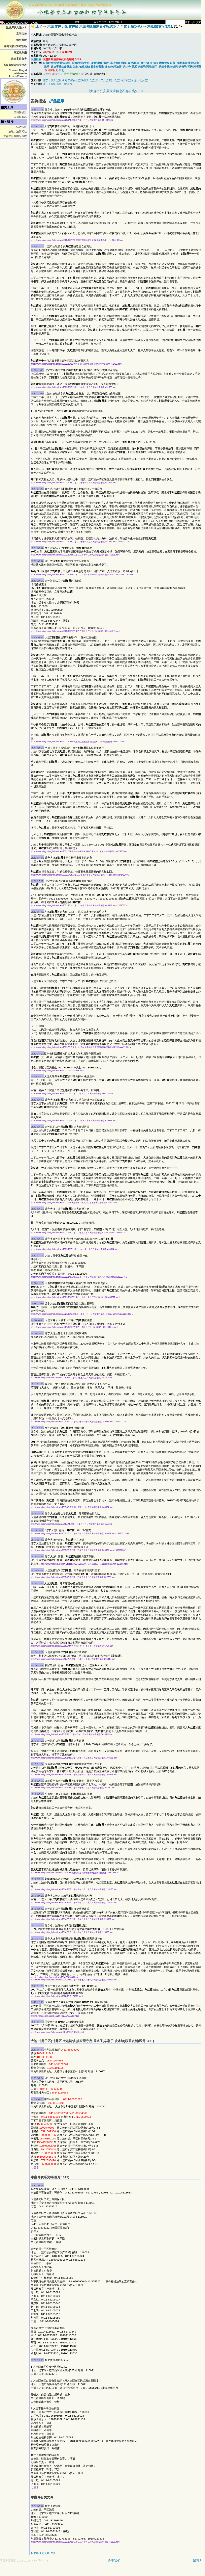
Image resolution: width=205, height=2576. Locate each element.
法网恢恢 (21, 126)
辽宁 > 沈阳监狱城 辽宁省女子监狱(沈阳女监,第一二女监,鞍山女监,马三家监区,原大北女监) (95, 80)
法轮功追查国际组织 (15, 136)
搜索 (187, 22)
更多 (36, 2167)
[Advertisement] (86, 2571)
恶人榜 (46, 2553)
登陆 (77, 22)
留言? (197, 2560)
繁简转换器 (20, 112)
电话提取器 (20, 117)
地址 (193, 22)
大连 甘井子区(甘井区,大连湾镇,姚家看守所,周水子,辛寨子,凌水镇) (94, 26)
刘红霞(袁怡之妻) (159, 26)
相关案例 (36, 2553)
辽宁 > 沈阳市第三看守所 (57, 83)
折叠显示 (56, 101)
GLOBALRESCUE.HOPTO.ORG (19, 22)
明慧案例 (36, 59)
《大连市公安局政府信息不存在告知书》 (116, 91)
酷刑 (61, 70)
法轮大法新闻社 (17, 131)
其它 (198, 22)
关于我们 (114, 2560)
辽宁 (38, 26)
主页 (53, 2553)
